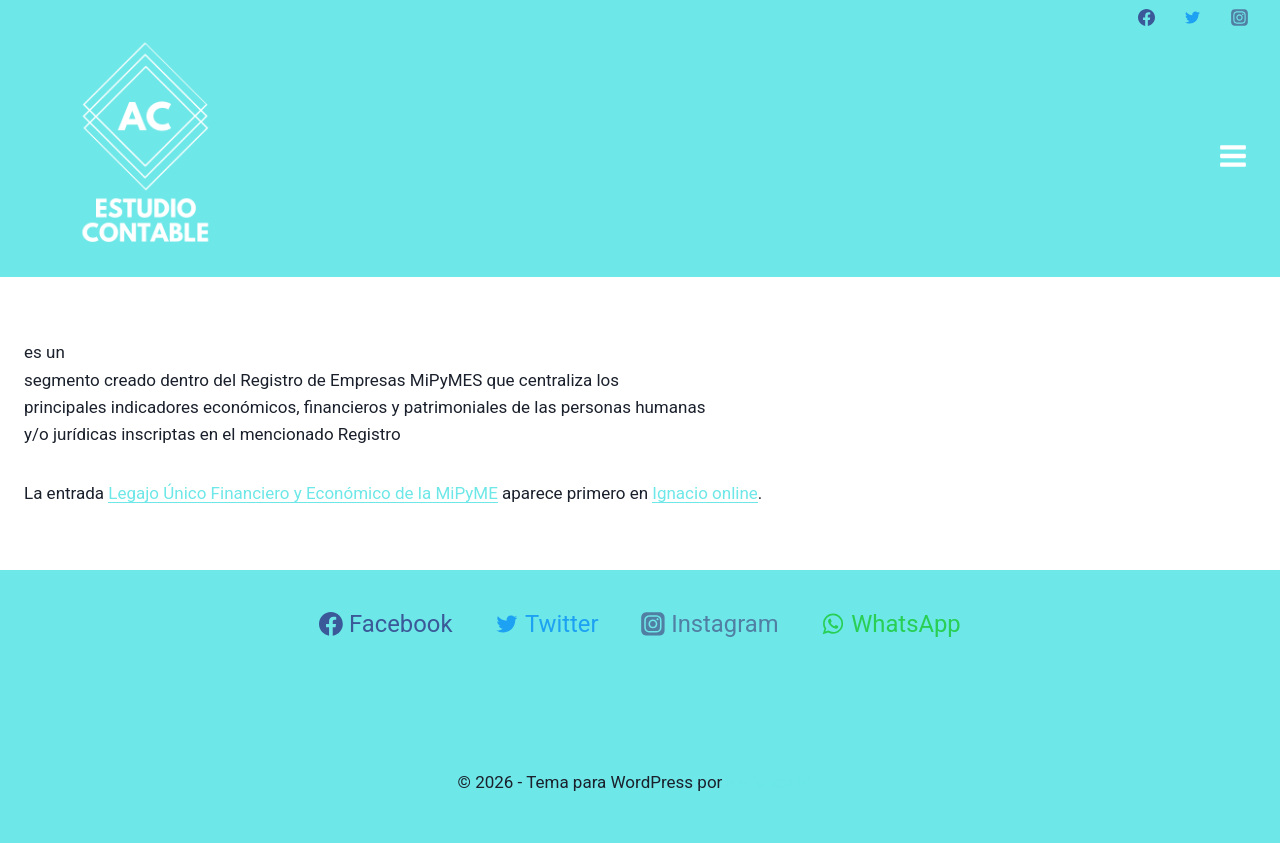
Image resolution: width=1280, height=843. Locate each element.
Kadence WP (775, 782)
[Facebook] (1147, 17)
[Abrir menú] (1232, 155)
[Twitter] (1193, 17)
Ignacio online (705, 493)
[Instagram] (1239, 17)
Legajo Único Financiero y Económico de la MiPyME (303, 493)
